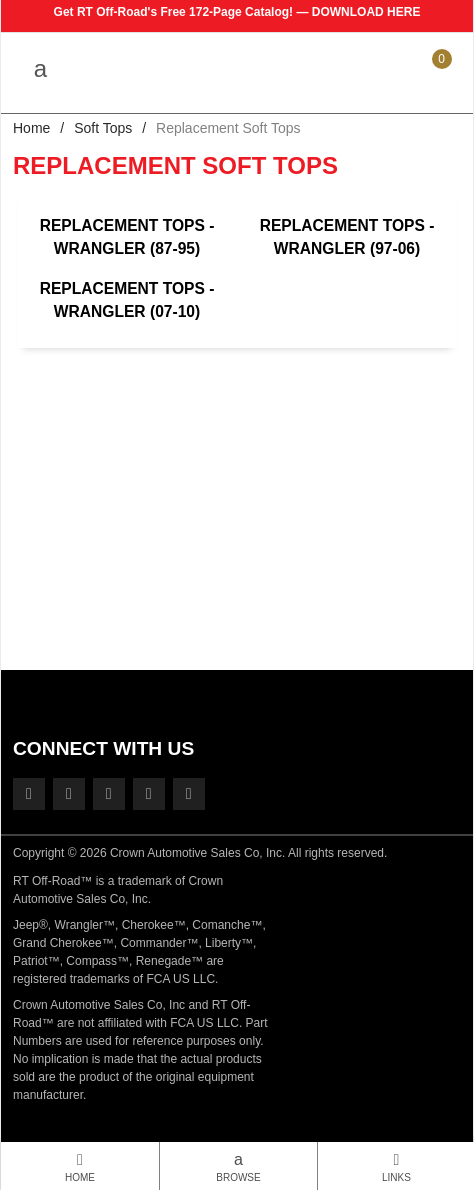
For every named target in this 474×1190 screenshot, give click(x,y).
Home (31, 128)
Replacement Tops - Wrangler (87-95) (127, 237)
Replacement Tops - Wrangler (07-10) (127, 300)
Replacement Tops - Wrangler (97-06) (347, 237)
